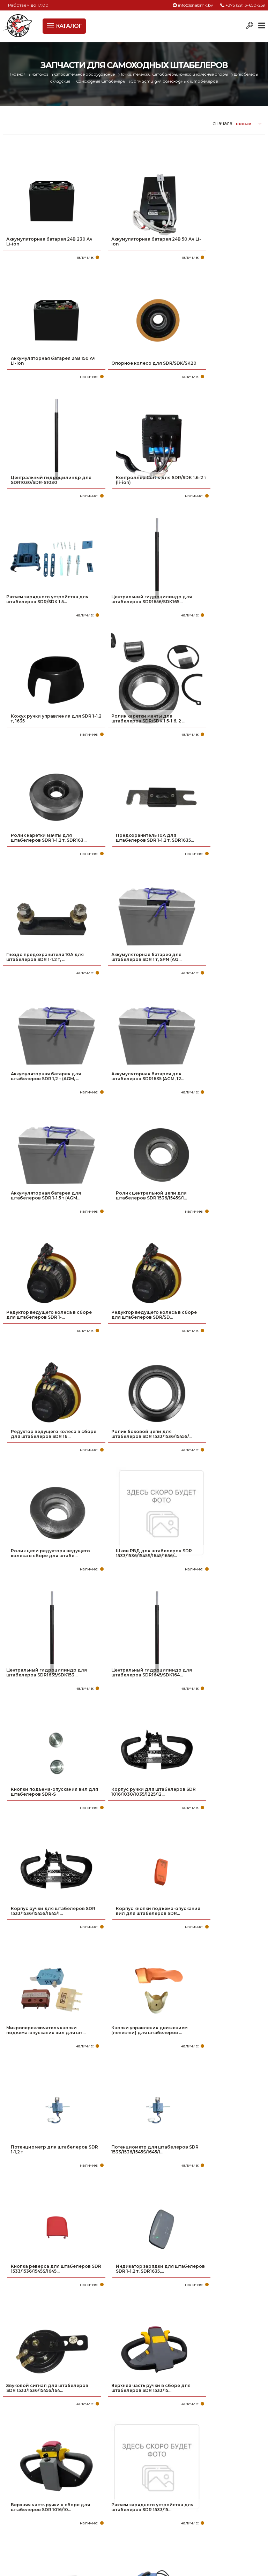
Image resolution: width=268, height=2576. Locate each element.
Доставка (16, 2497)
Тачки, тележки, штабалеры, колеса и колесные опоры (192, 74)
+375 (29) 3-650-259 (245, 5)
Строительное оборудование (95, 74)
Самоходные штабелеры (116, 81)
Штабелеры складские (58, 81)
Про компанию (24, 2474)
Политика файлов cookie (32, 2441)
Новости (14, 2508)
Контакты (16, 2519)
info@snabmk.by (195, 5)
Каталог (46, 74)
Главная (21, 74)
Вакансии (16, 2530)
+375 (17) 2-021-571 (174, 2485)
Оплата (13, 2485)
